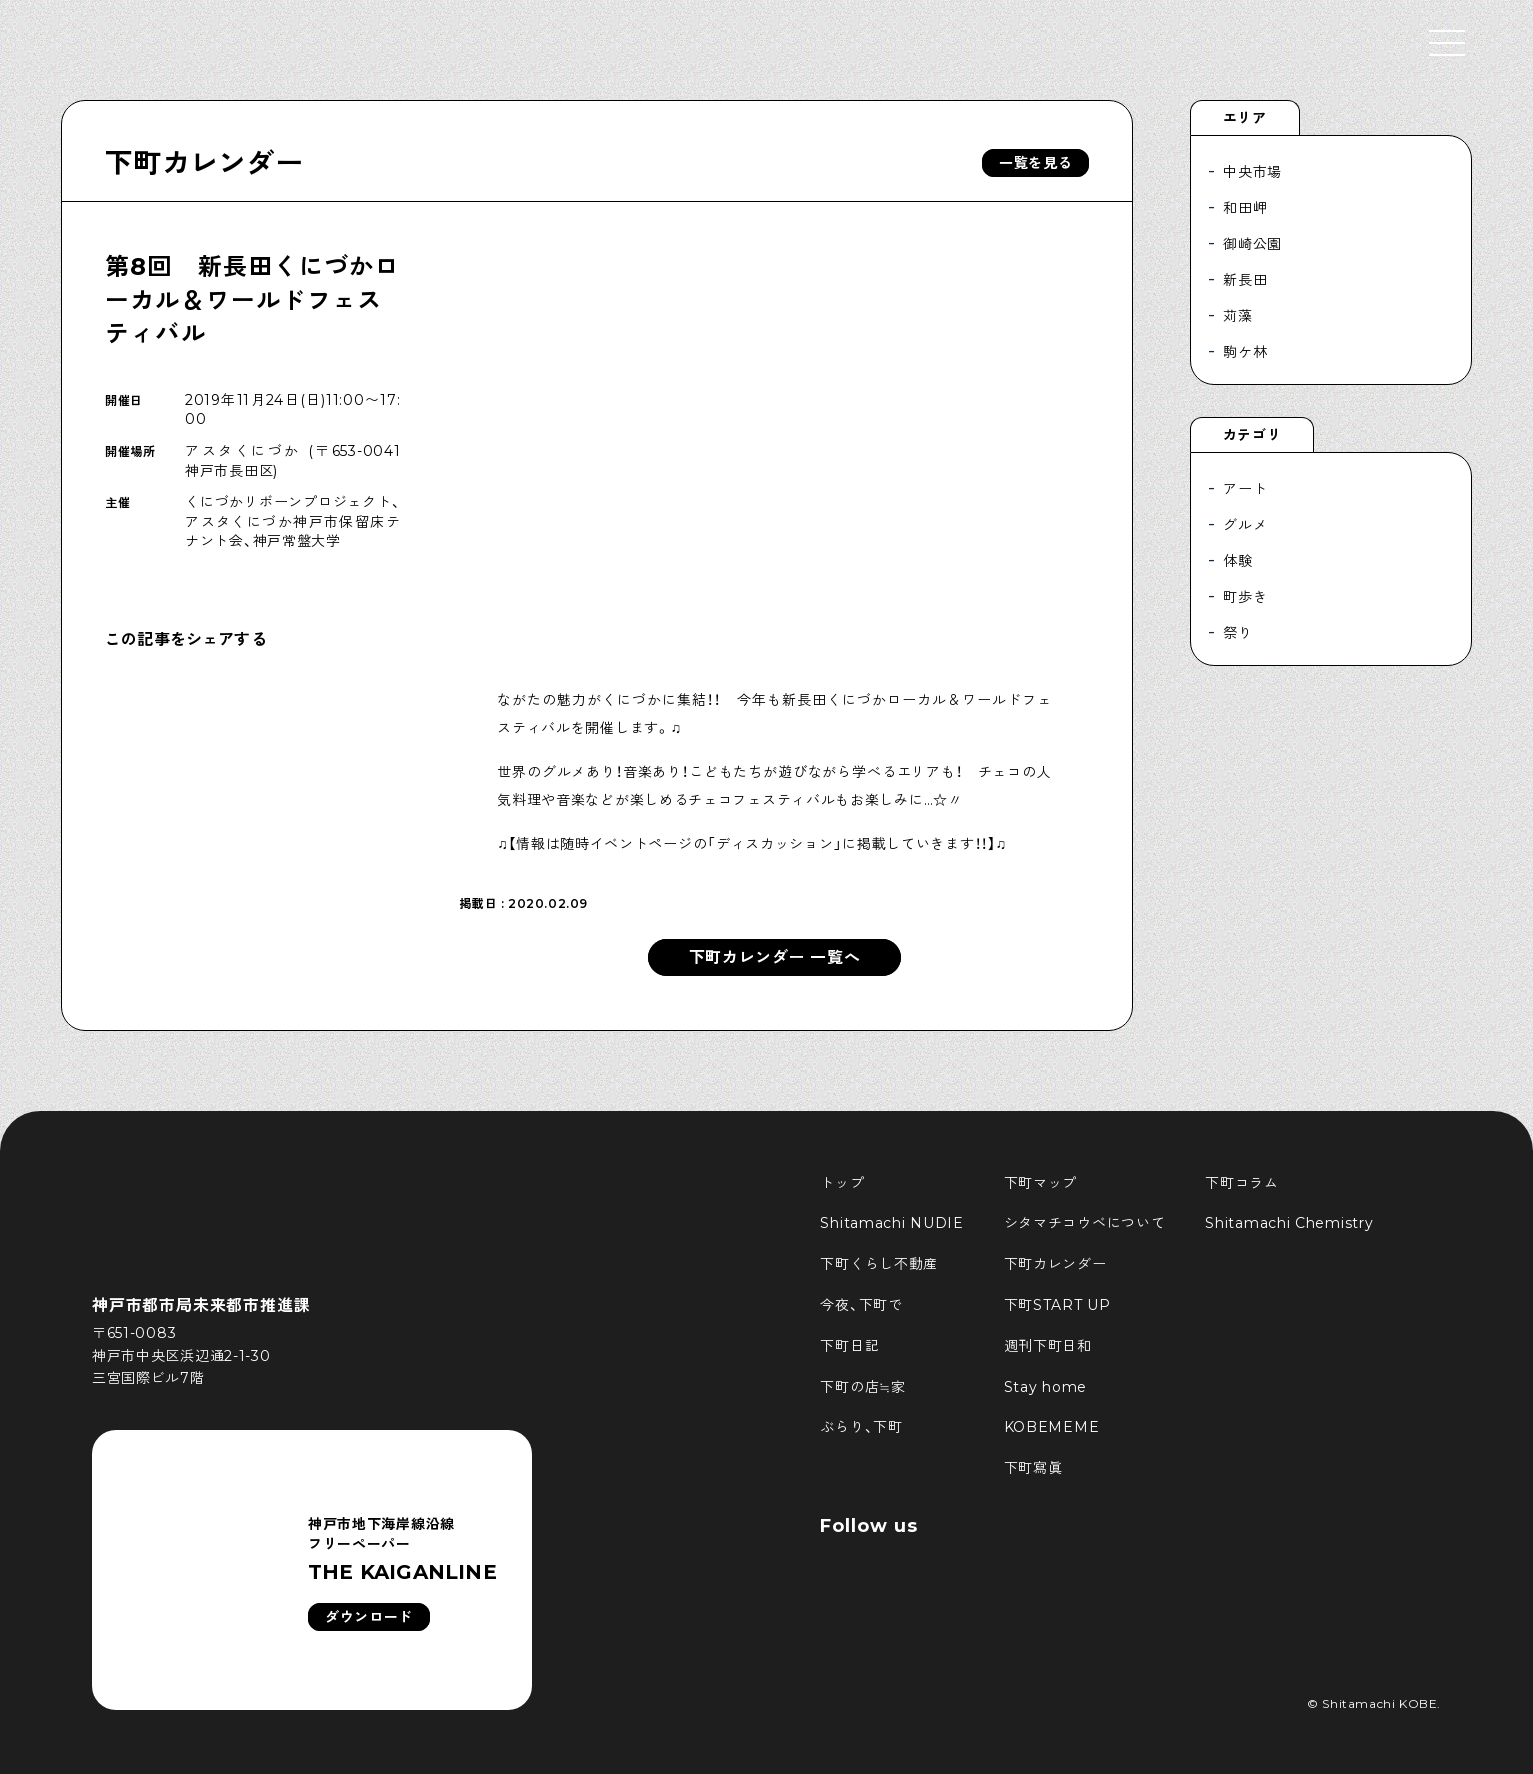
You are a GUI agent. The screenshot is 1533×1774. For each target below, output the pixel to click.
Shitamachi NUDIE (891, 1223)
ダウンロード (369, 1617)
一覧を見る (1036, 163)
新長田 (1245, 280)
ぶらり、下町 (861, 1427)
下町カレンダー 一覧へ (775, 957)
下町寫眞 (1033, 1468)
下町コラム (1242, 1183)
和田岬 (1245, 208)
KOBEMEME (1052, 1427)
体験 (1237, 561)
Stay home (1045, 1387)
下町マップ (1041, 1183)
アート (1245, 489)
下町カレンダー (204, 163)
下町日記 (849, 1346)
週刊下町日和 (1048, 1346)
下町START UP (1057, 1305)
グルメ (1245, 525)
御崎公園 (1252, 244)
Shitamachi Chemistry (1289, 1223)
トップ (842, 1183)
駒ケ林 (1245, 352)
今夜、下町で (861, 1305)
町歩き (1245, 597)
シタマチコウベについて (1085, 1223)
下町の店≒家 (862, 1387)
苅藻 (1237, 316)
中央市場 (1252, 172)
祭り (1237, 633)
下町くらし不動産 (879, 1264)
